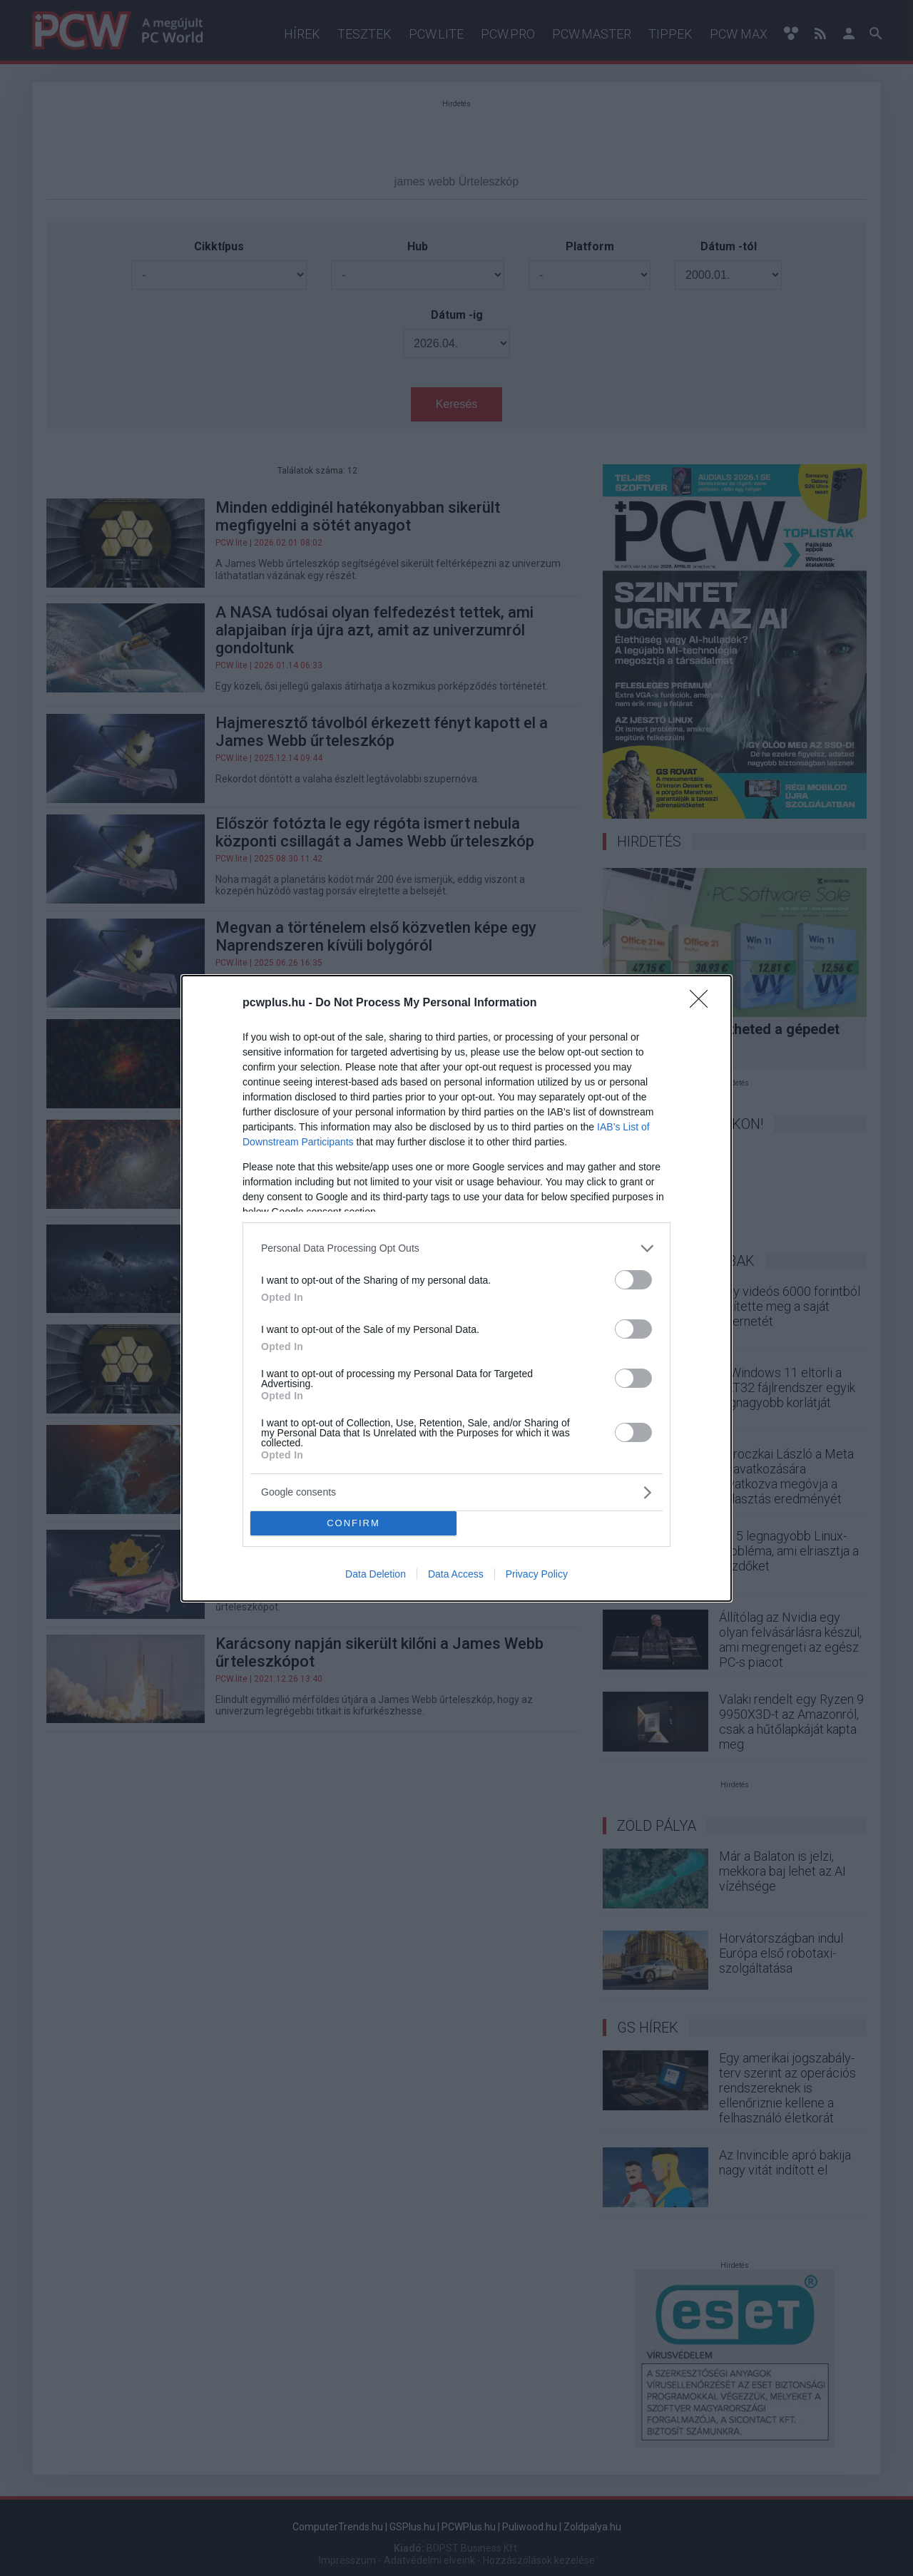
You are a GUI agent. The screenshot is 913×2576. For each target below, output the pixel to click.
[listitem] (456, 1248)
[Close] (703, 1003)
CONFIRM (353, 1523)
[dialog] (456, 1288)
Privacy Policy (537, 1574)
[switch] (633, 1279)
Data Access (456, 1574)
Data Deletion (375, 1574)
